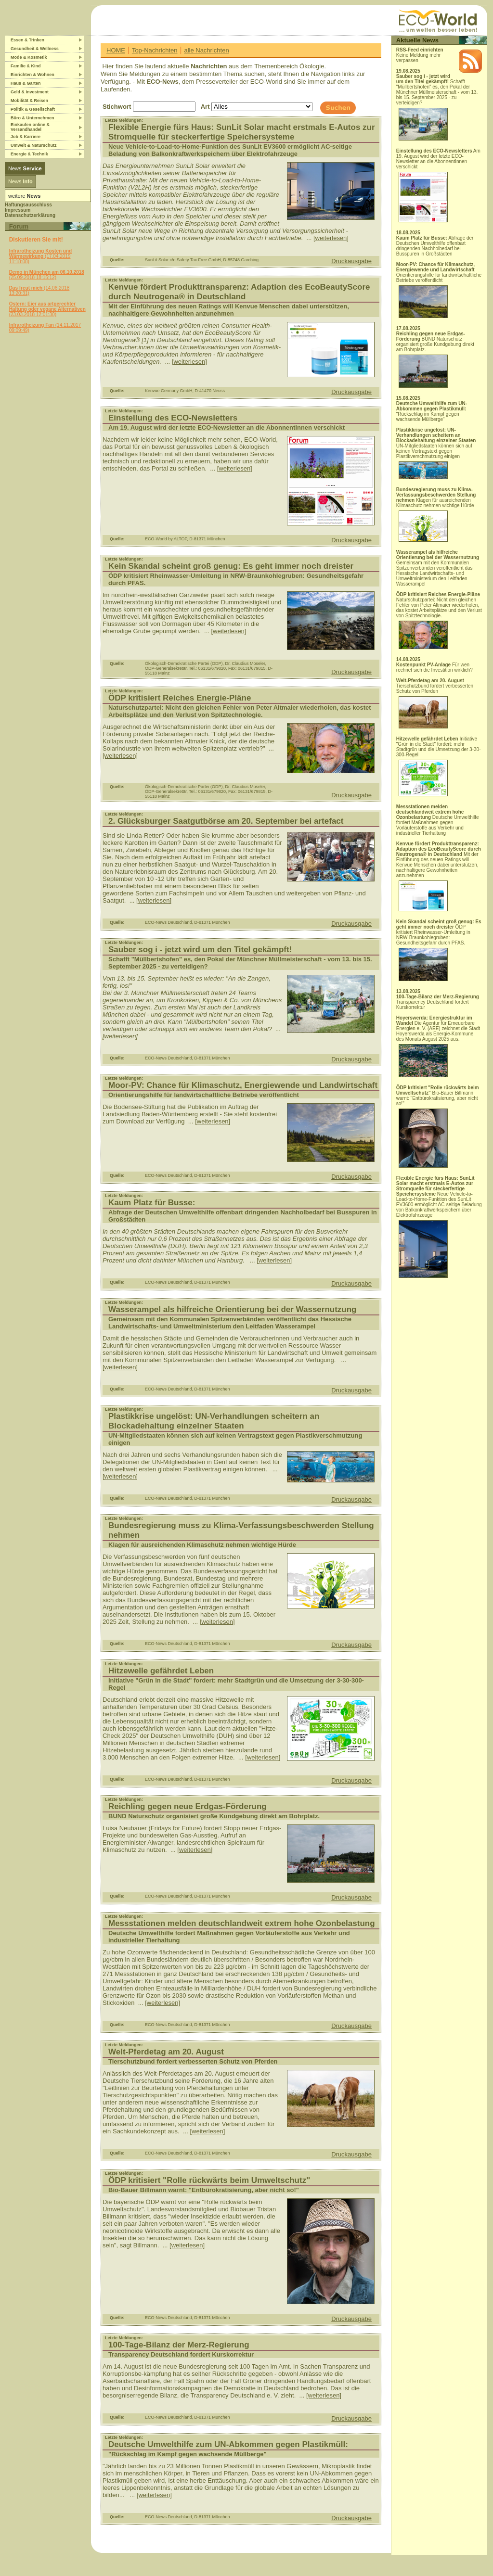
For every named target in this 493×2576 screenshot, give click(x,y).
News (25, 168)
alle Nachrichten (206, 50)
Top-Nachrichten (155, 50)
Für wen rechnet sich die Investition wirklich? (434, 667)
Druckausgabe (351, 261)
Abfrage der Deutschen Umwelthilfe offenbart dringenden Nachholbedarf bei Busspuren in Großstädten (435, 245)
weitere (24, 196)
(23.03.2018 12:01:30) (47, 309)
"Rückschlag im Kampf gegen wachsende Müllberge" (431, 411)
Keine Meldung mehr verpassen (419, 55)
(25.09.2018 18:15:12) (46, 274)
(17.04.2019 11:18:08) (40, 256)
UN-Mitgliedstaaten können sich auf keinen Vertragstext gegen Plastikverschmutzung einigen (436, 453)
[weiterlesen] (331, 238)
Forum (18, 226)
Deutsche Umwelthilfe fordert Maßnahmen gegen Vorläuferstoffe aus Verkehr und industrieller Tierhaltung (437, 820)
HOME (115, 50)
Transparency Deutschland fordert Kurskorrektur (437, 1002)
